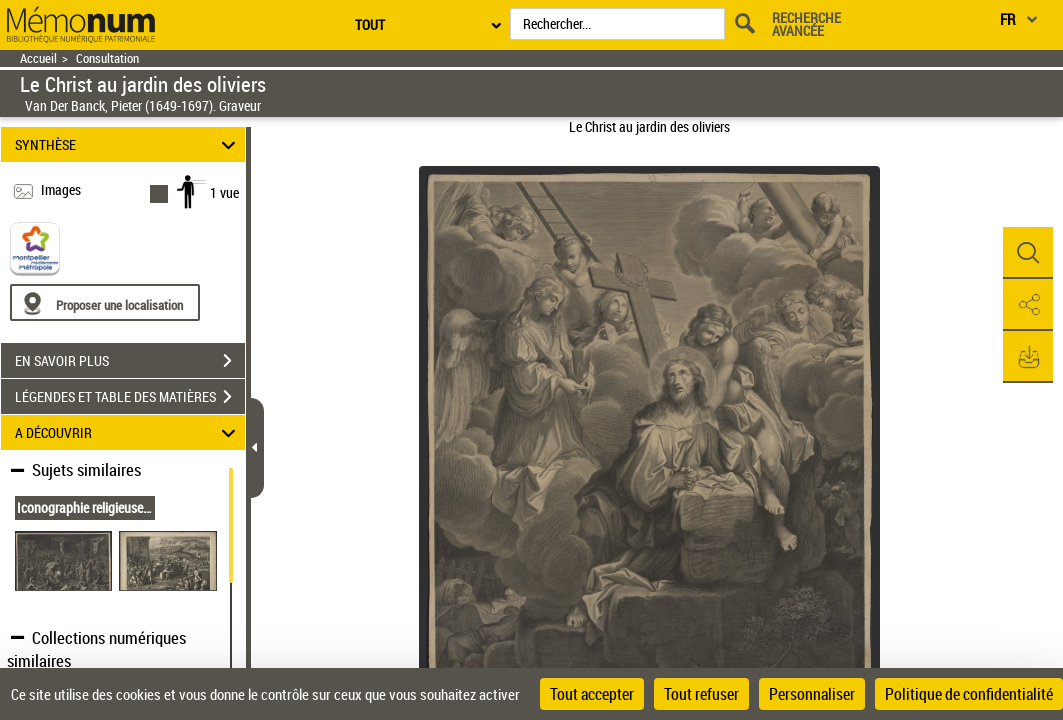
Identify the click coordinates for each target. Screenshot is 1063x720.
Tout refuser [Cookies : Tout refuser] (701, 694)
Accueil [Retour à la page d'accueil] (38, 58)
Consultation (107, 58)
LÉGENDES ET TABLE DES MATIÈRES (130, 397)
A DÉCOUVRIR (128, 432)
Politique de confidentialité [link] (969, 694)
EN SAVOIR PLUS (130, 361)
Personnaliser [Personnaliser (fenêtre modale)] (812, 694)
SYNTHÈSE (128, 144)
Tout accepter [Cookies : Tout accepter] (592, 694)
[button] (1028, 253)
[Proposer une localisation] (105, 302)
